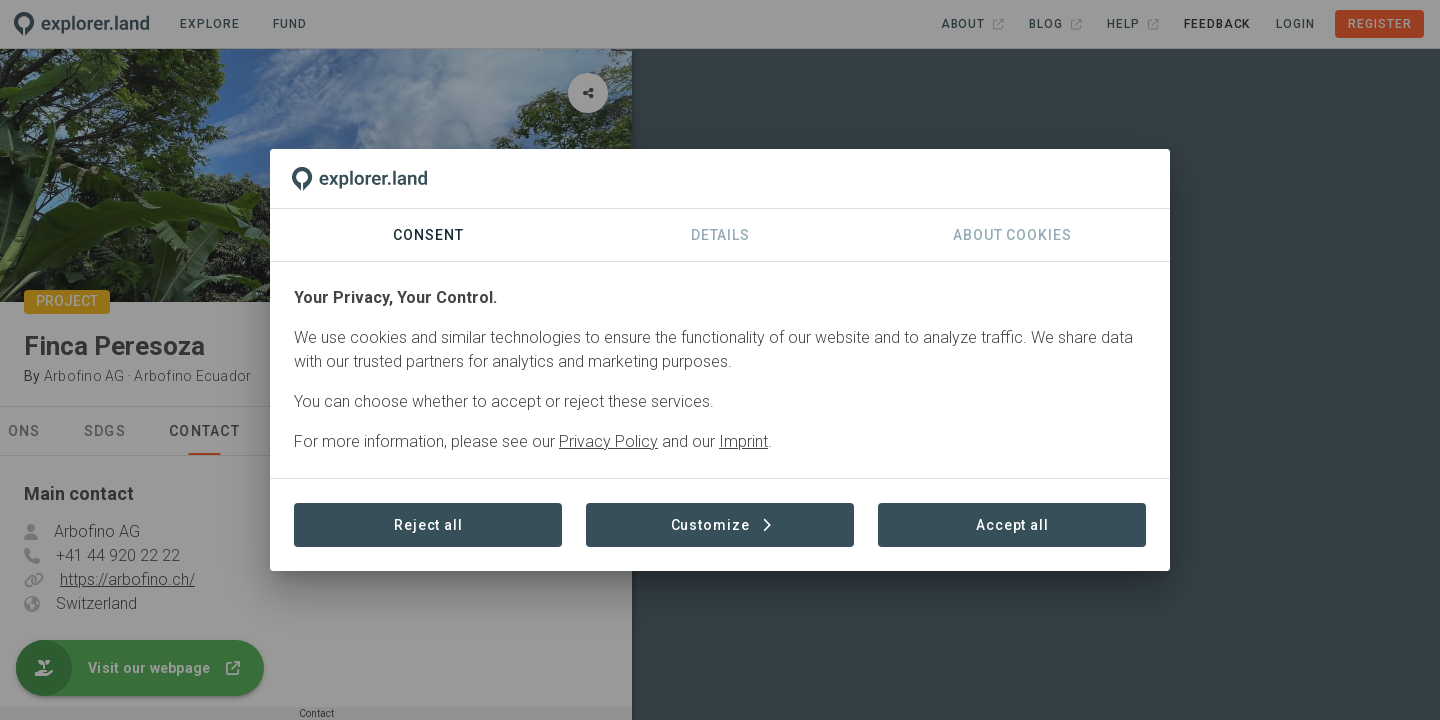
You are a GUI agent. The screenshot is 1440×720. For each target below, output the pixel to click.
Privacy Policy (608, 441)
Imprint (743, 441)
